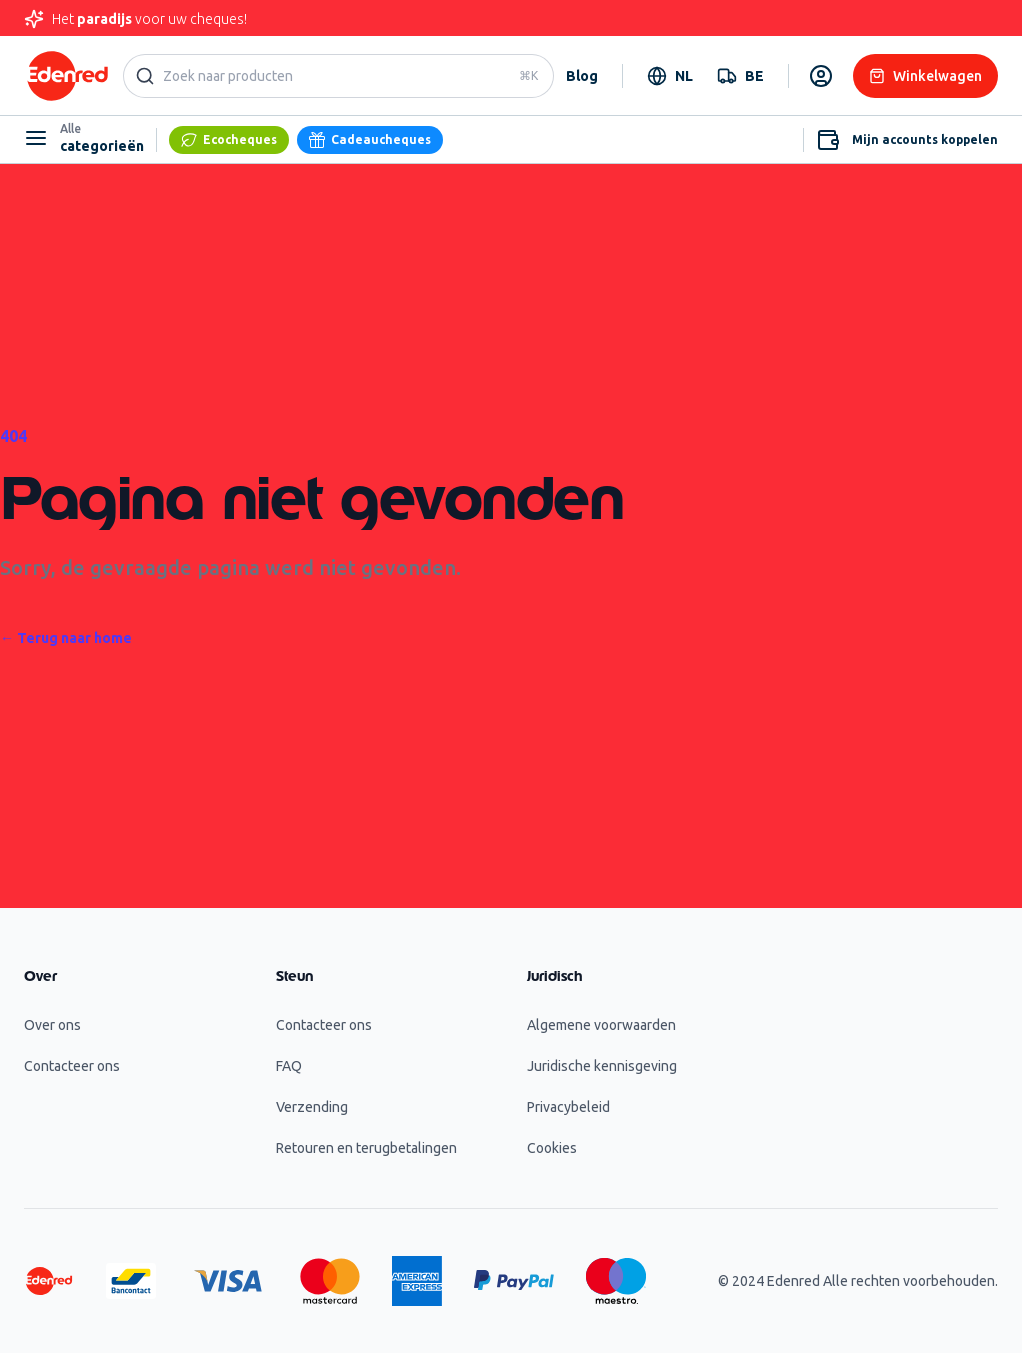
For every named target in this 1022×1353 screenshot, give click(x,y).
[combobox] (670, 76)
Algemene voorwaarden (601, 1025)
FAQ (289, 1066)
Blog (582, 76)
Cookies (552, 1148)
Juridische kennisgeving (602, 1066)
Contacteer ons (72, 1066)
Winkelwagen (925, 76)
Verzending (312, 1107)
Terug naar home (66, 638)
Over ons (52, 1025)
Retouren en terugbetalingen (366, 1148)
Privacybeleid (568, 1107)
